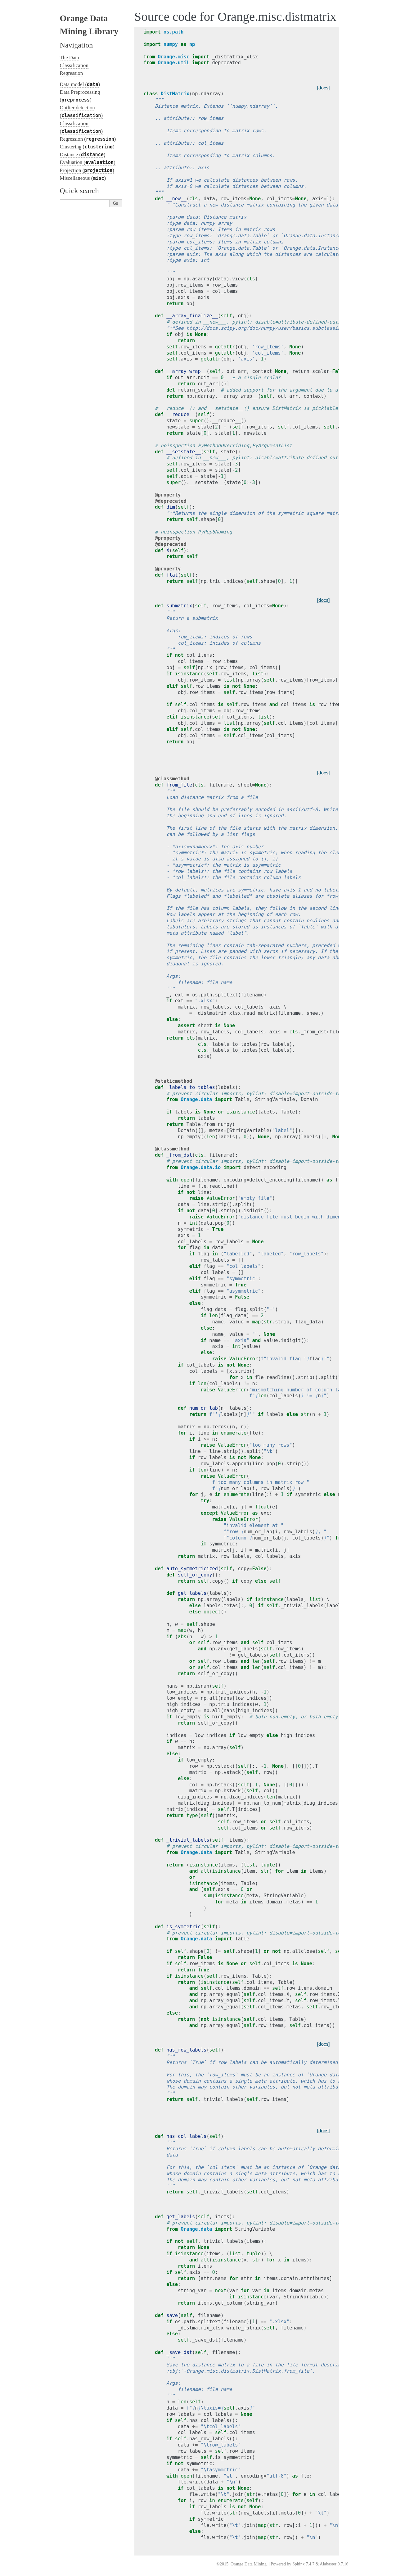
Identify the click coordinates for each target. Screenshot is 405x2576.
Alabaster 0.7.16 (334, 2564)
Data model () (80, 84)
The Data (69, 58)
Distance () (83, 154)
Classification (74, 65)
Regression (71, 73)
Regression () (88, 139)
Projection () (87, 170)
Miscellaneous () (83, 178)
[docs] (323, 87)
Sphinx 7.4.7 (303, 2564)
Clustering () (87, 147)
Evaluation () (87, 162)
